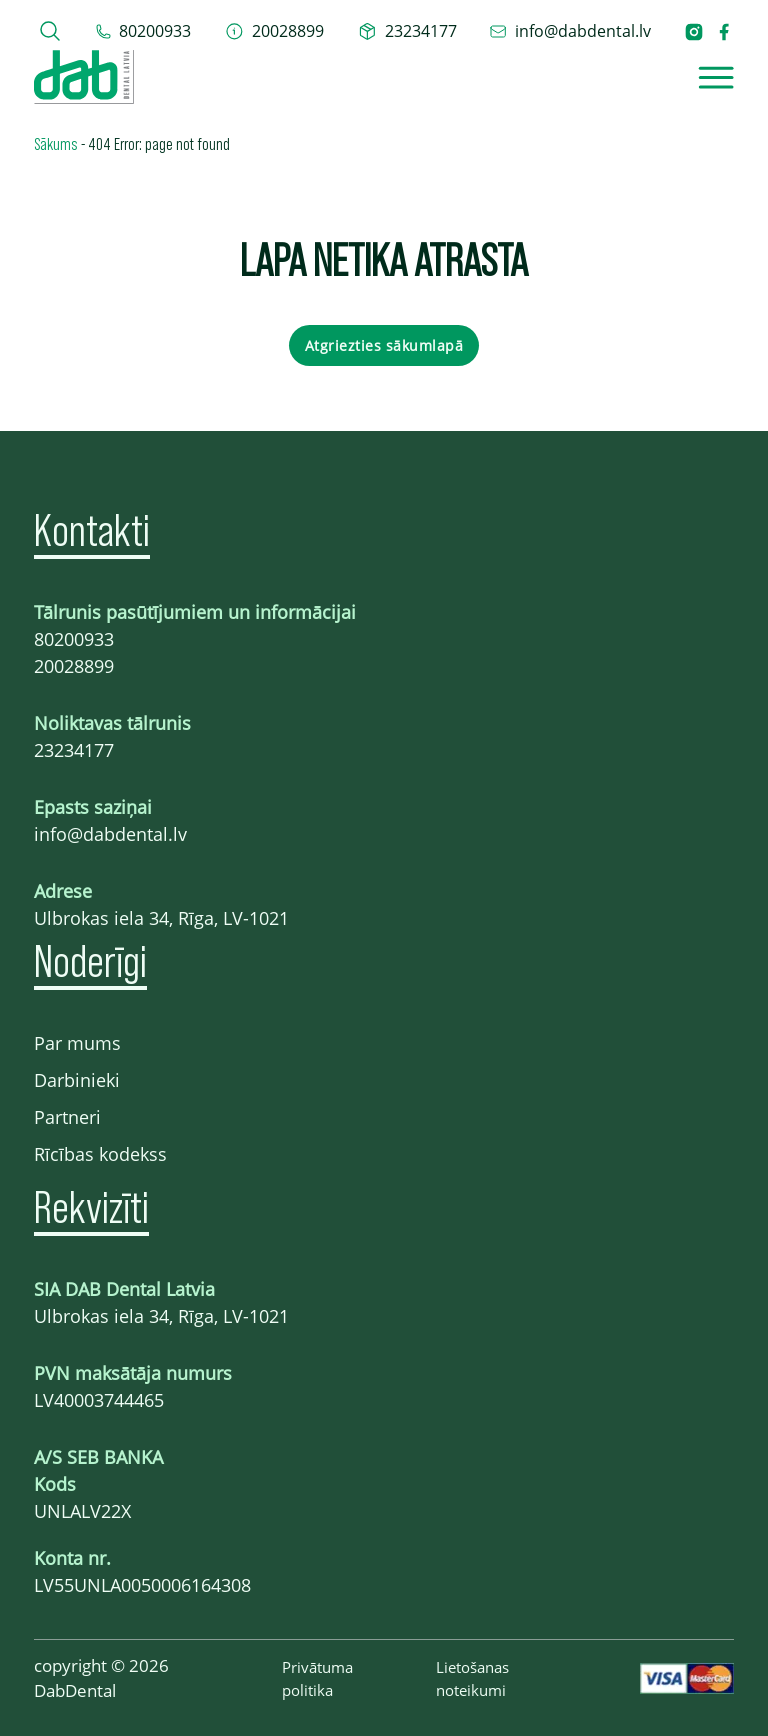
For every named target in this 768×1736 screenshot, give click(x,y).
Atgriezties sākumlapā (384, 345)
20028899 (74, 666)
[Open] (716, 77)
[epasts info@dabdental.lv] (570, 31)
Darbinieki (77, 1080)
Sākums (56, 143)
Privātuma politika (317, 1678)
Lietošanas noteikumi (472, 1678)
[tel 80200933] (143, 31)
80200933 (74, 639)
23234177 (74, 750)
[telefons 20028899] (274, 31)
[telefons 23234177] (407, 31)
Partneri (67, 1117)
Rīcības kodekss (100, 1154)
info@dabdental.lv (110, 834)
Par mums (77, 1043)
